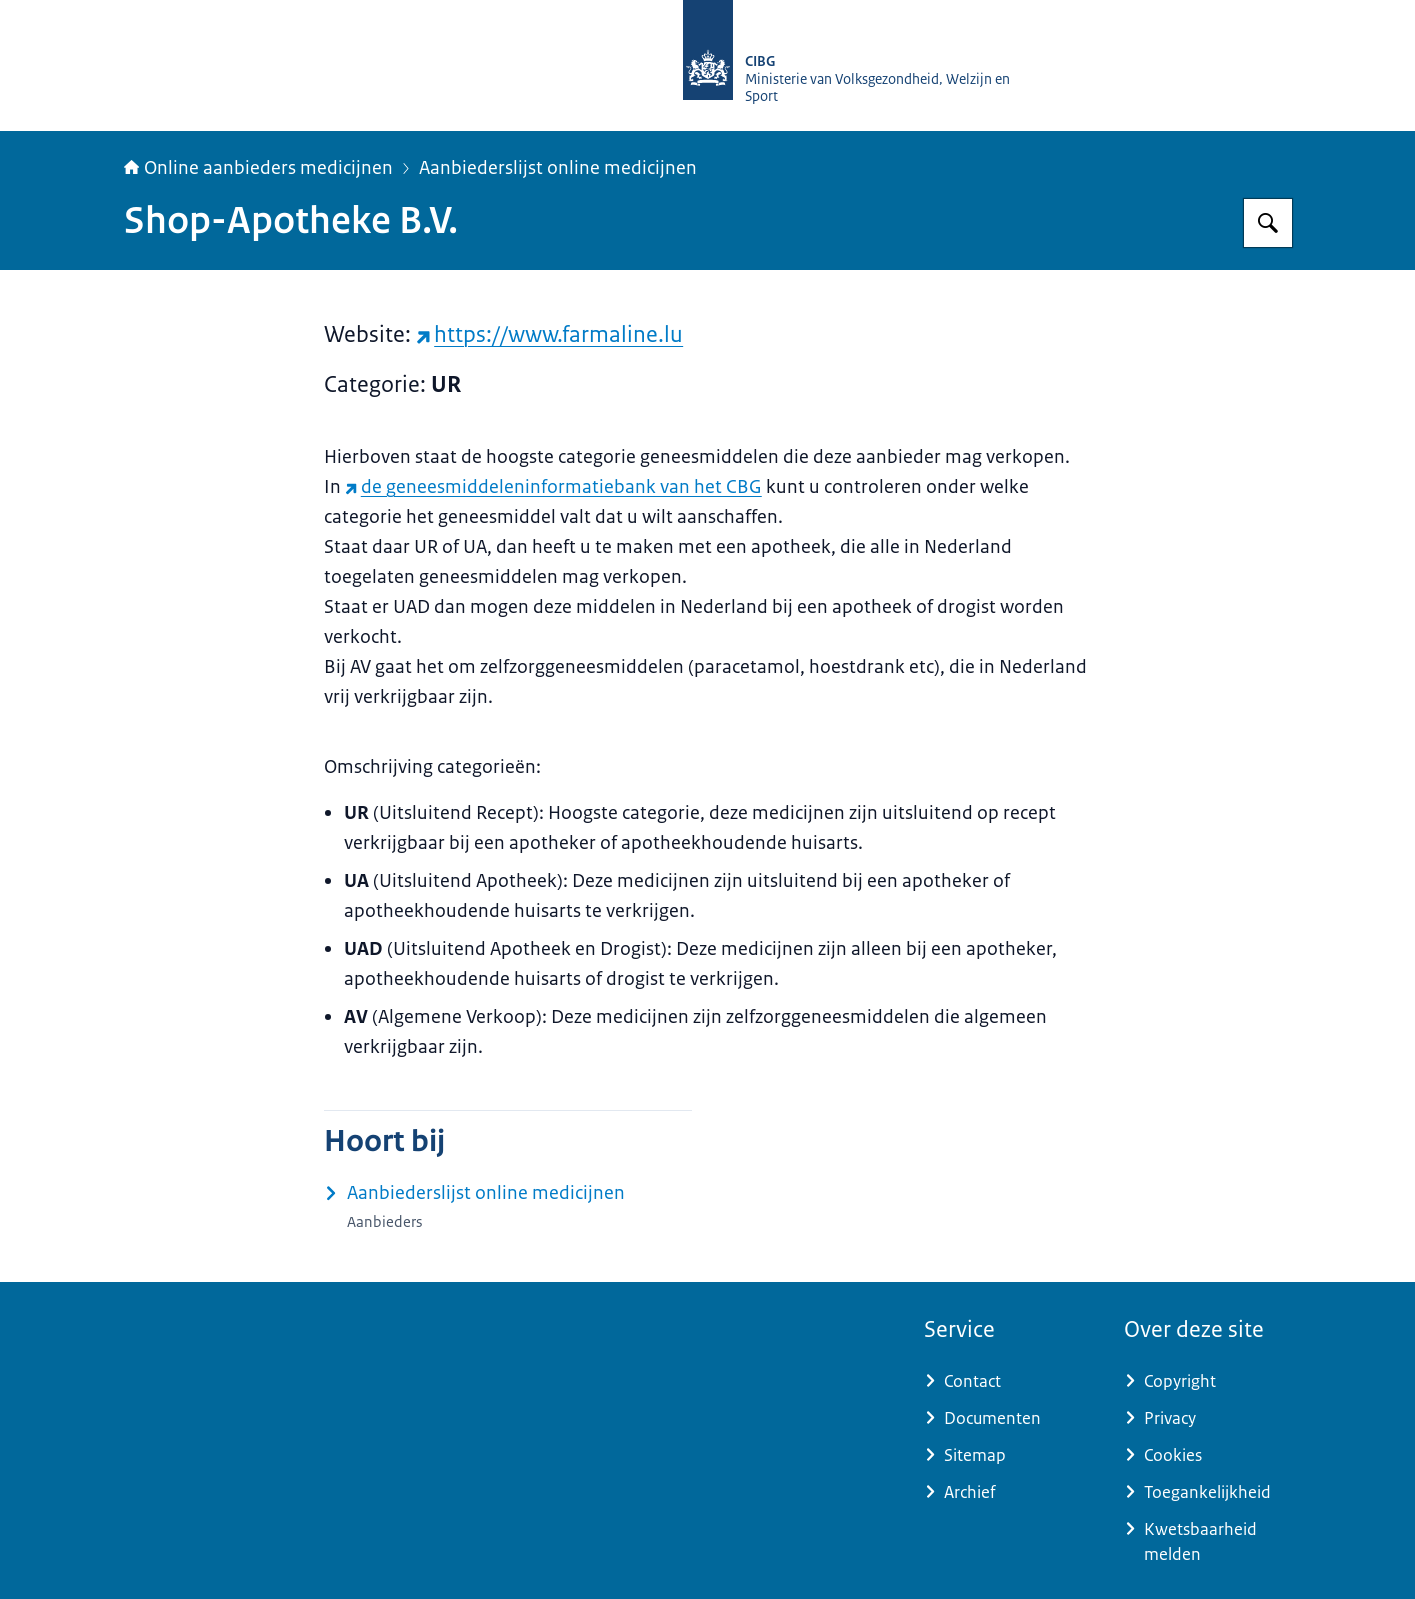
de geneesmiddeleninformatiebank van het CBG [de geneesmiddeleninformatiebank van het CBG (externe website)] (553, 487)
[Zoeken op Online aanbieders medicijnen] (1268, 223)
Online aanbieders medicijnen (258, 168)
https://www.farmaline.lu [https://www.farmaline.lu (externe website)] (550, 334)
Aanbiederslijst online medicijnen (558, 168)
